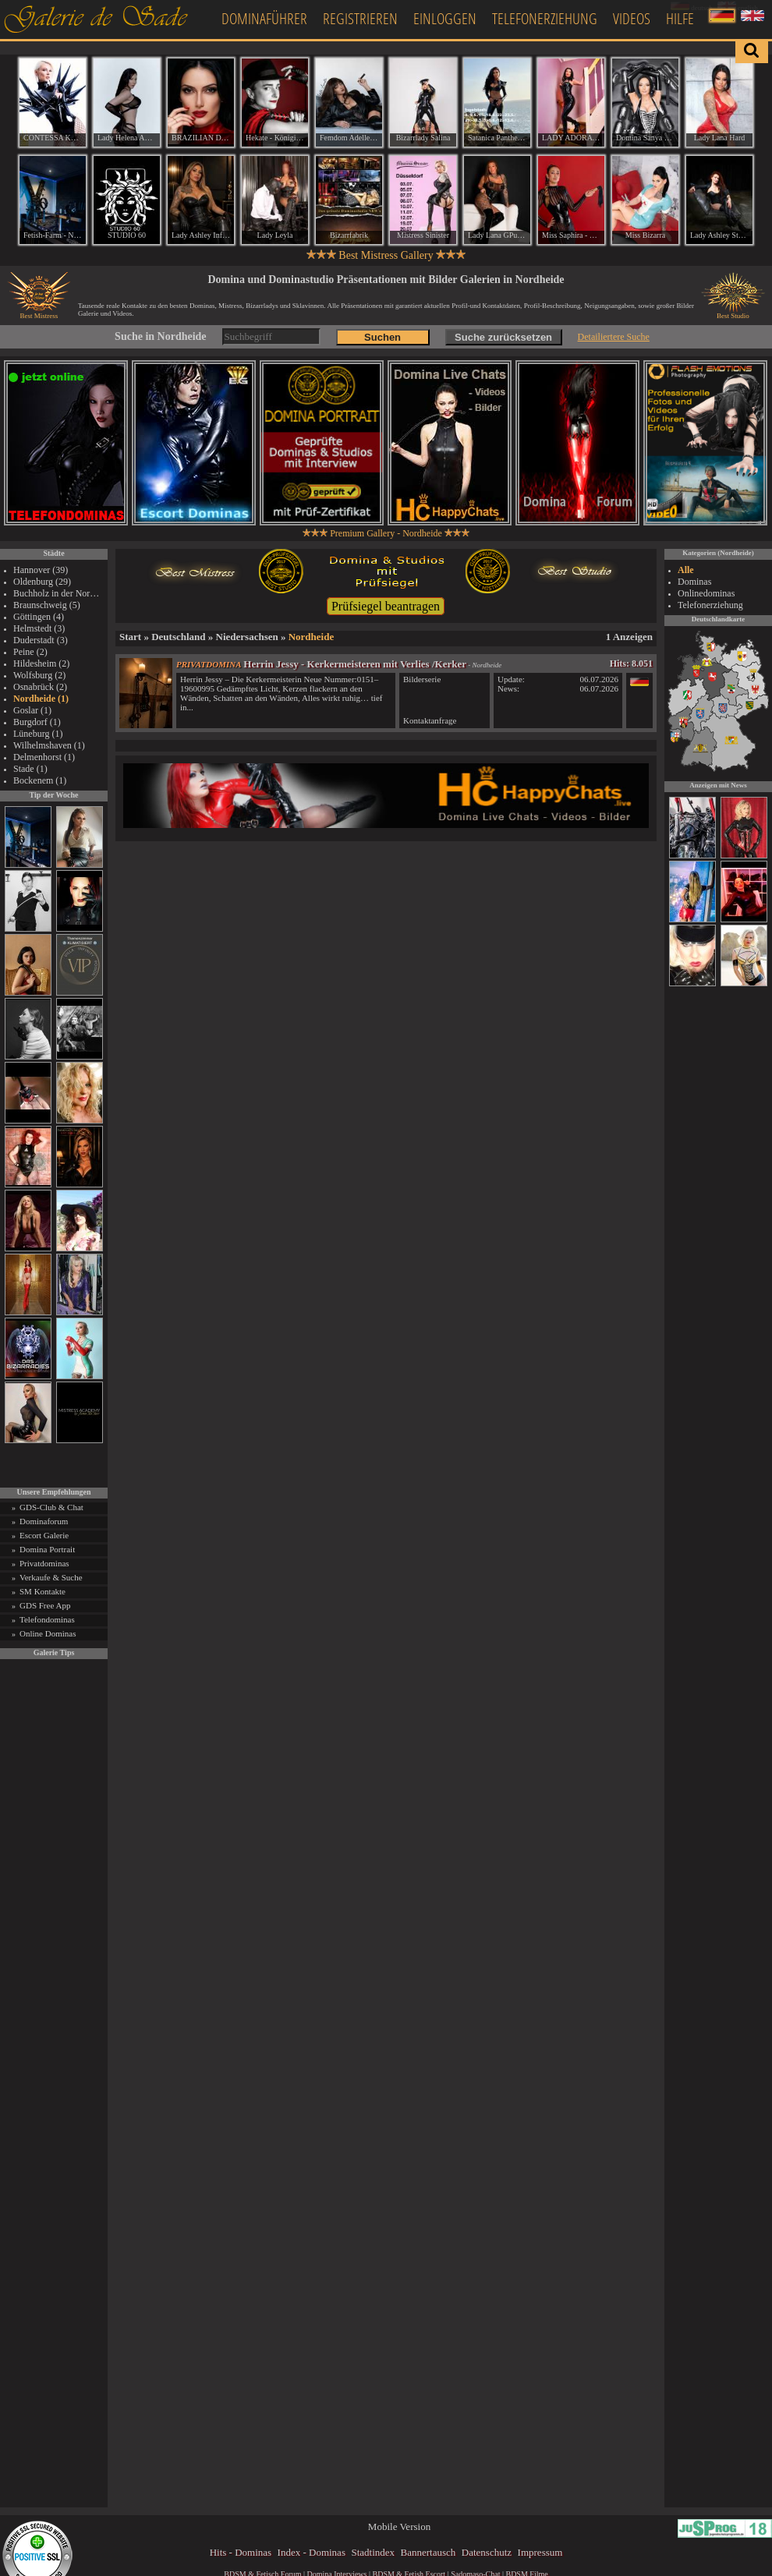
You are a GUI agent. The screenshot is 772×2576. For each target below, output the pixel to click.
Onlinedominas (706, 593)
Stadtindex (373, 2552)
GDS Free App (44, 1605)
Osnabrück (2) (40, 686)
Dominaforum (43, 1521)
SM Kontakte (42, 1591)
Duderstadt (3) (40, 640)
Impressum (540, 2552)
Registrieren (360, 18)
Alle (686, 569)
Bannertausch (428, 2552)
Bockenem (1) (39, 780)
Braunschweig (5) (46, 605)
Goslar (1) (32, 710)
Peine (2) (30, 651)
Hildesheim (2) (41, 663)
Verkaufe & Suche (51, 1577)
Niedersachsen (247, 636)
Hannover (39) (40, 569)
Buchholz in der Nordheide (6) (58, 593)
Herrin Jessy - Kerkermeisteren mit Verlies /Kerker (354, 664)
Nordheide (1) (41, 698)
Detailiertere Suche (614, 336)
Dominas (694, 581)
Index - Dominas (311, 2552)
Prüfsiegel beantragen (385, 606)
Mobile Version (399, 2526)
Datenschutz (487, 2552)
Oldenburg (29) (42, 581)
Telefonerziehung (544, 18)
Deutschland (178, 636)
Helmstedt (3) (39, 628)
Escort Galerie (44, 1535)
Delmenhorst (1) (44, 757)
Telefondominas (47, 1619)
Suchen (382, 337)
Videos (631, 18)
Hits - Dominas (240, 2552)
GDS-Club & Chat (51, 1507)
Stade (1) (30, 768)
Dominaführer (264, 18)
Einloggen (444, 18)
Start (130, 636)
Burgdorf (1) (37, 722)
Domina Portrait (47, 1549)
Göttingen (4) (38, 616)
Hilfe (680, 18)
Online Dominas (47, 1633)
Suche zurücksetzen (503, 337)
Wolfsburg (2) (39, 675)
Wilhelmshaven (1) (49, 745)
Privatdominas (44, 1563)
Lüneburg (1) (37, 733)
